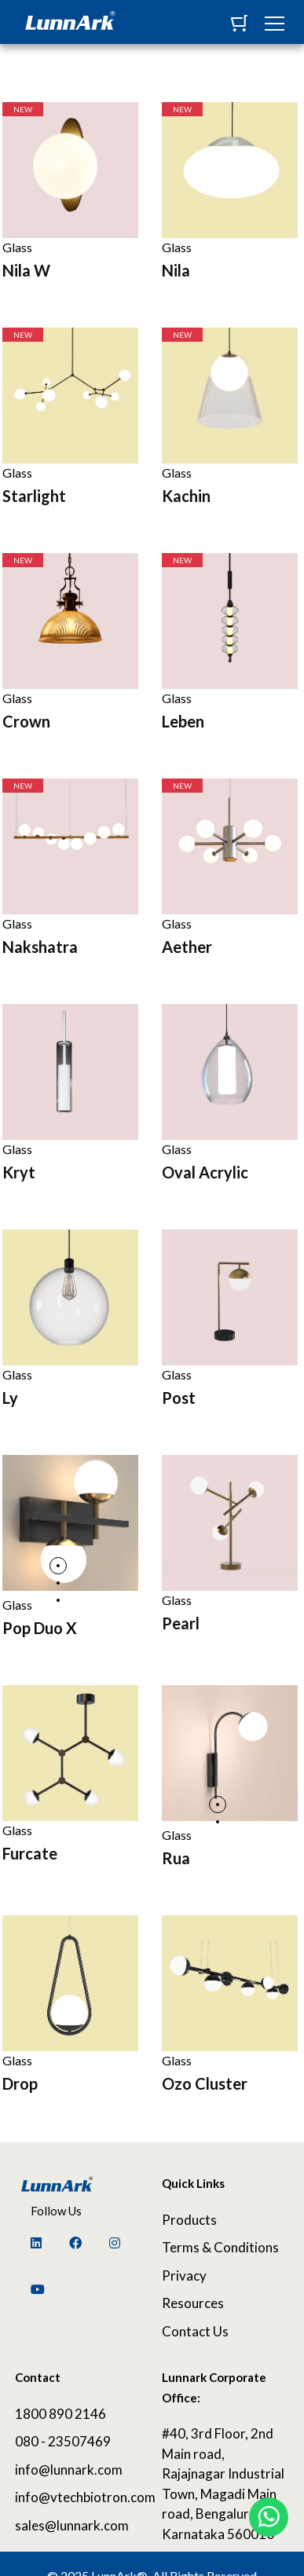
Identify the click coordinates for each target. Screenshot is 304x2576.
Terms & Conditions (220, 2247)
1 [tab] (58, 1565)
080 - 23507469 (63, 2441)
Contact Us (195, 2331)
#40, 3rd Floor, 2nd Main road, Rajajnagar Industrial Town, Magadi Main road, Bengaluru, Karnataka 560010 (223, 2483)
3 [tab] (58, 1600)
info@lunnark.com (69, 2469)
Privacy (184, 2275)
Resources (193, 2303)
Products (189, 2219)
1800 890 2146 (60, 2414)
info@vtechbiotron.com (76, 2497)
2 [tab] (58, 1583)
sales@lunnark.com (72, 2525)
